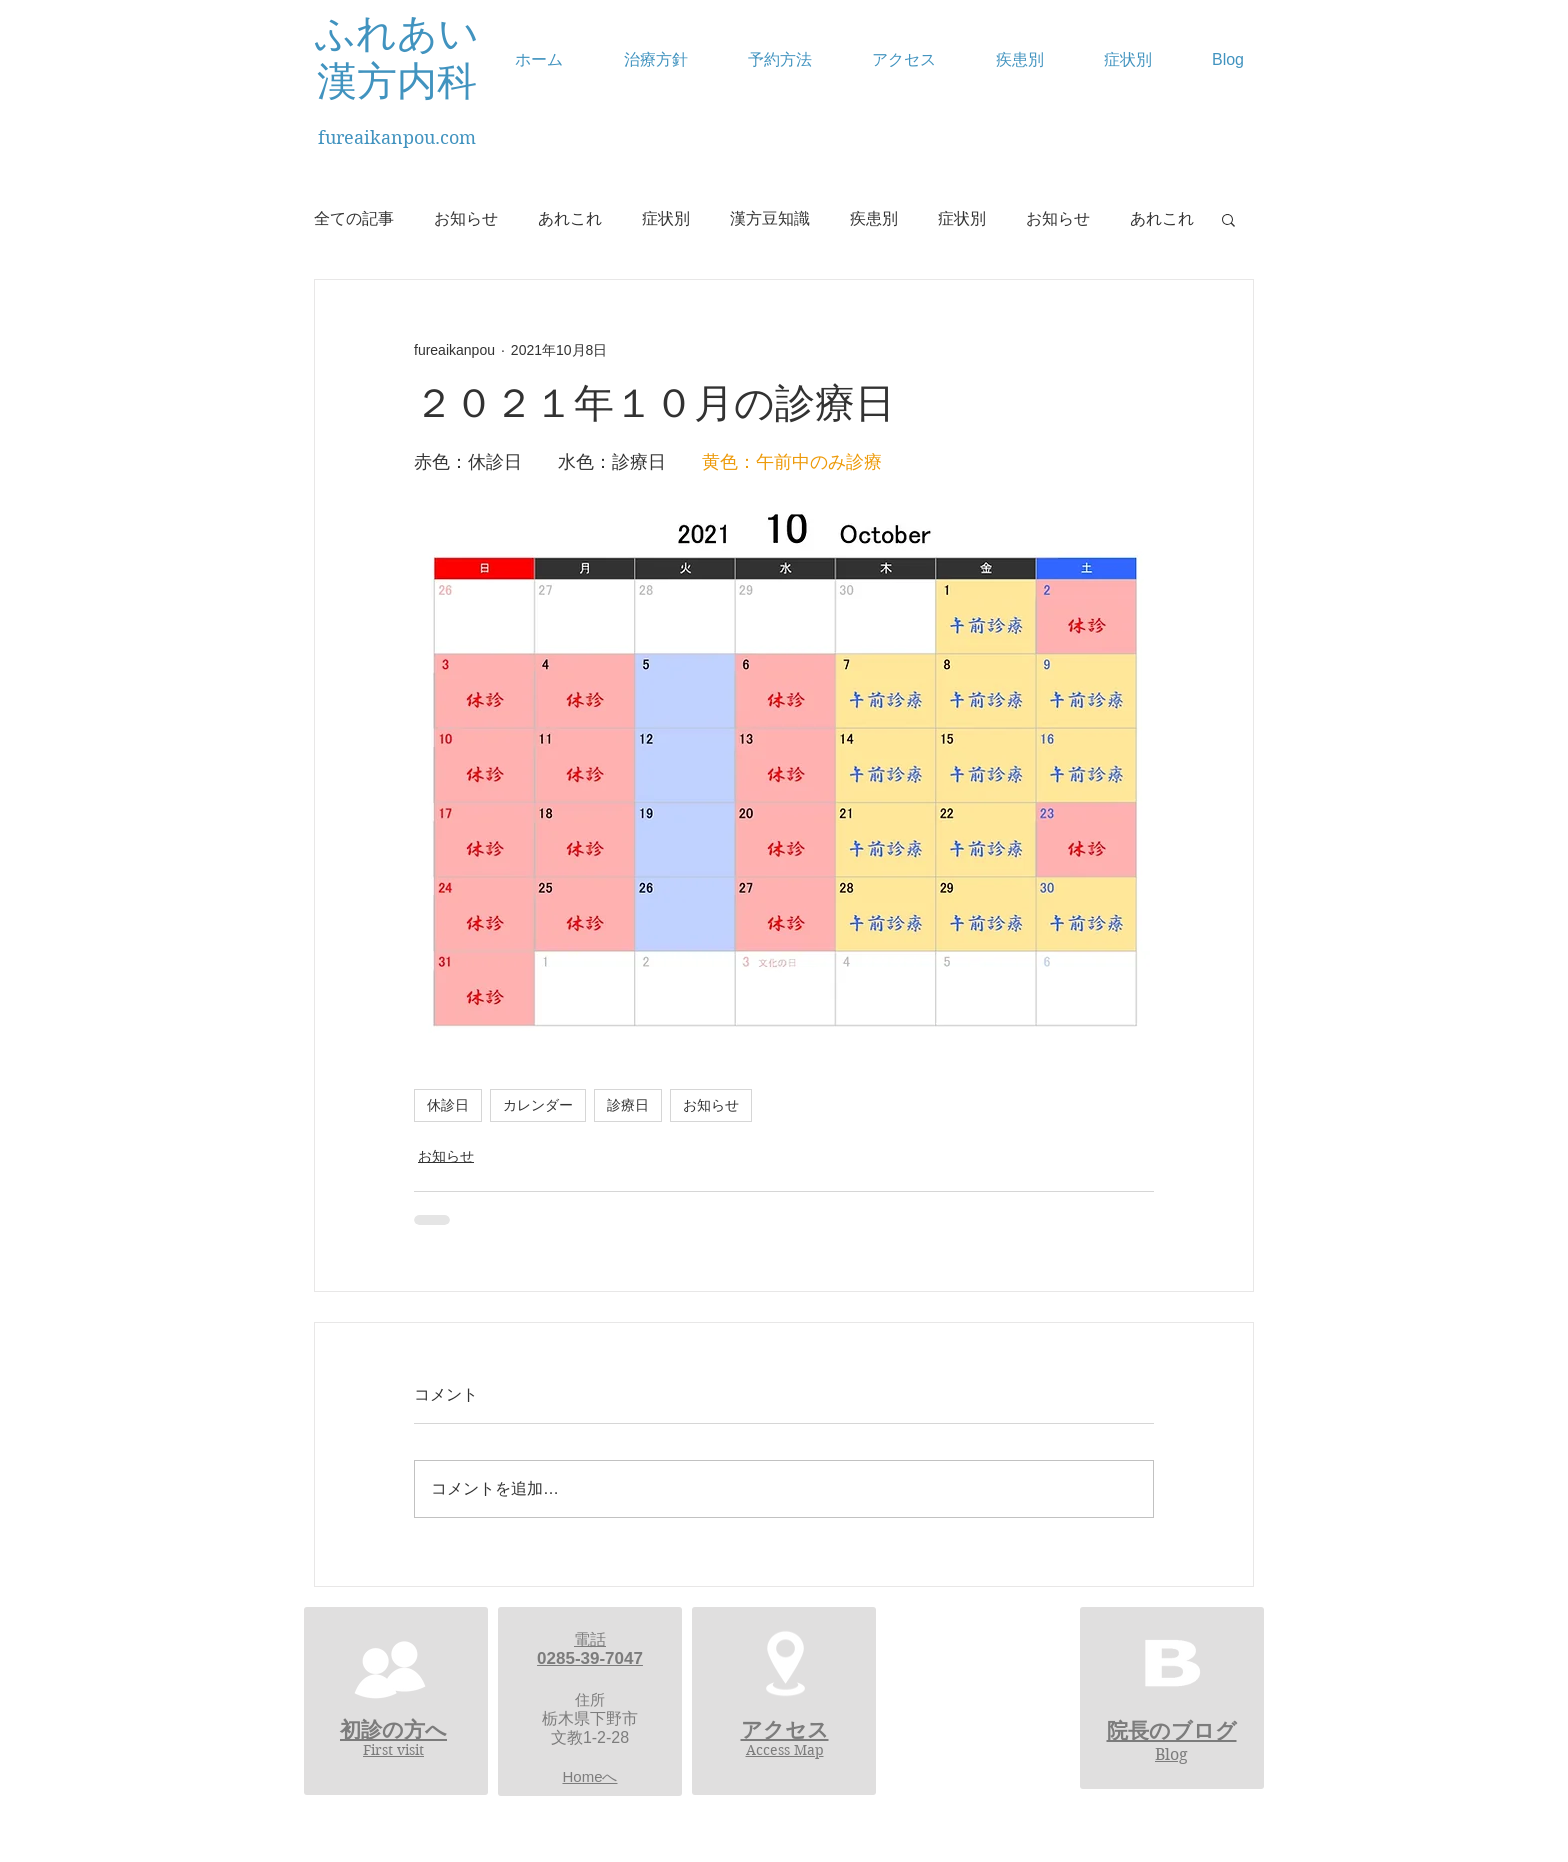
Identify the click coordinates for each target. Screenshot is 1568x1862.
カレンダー (538, 1105)
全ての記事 (354, 218)
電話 (590, 1639)
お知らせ (466, 218)
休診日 (448, 1105)
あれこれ (570, 218)
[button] (1228, 219)
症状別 (666, 218)
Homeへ (589, 1776)
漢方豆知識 (770, 218)
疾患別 (874, 218)
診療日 (628, 1105)
